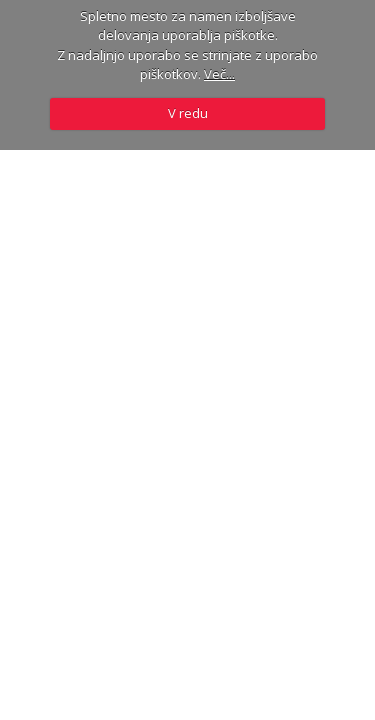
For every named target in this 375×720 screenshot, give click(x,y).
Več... (219, 74)
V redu (188, 113)
